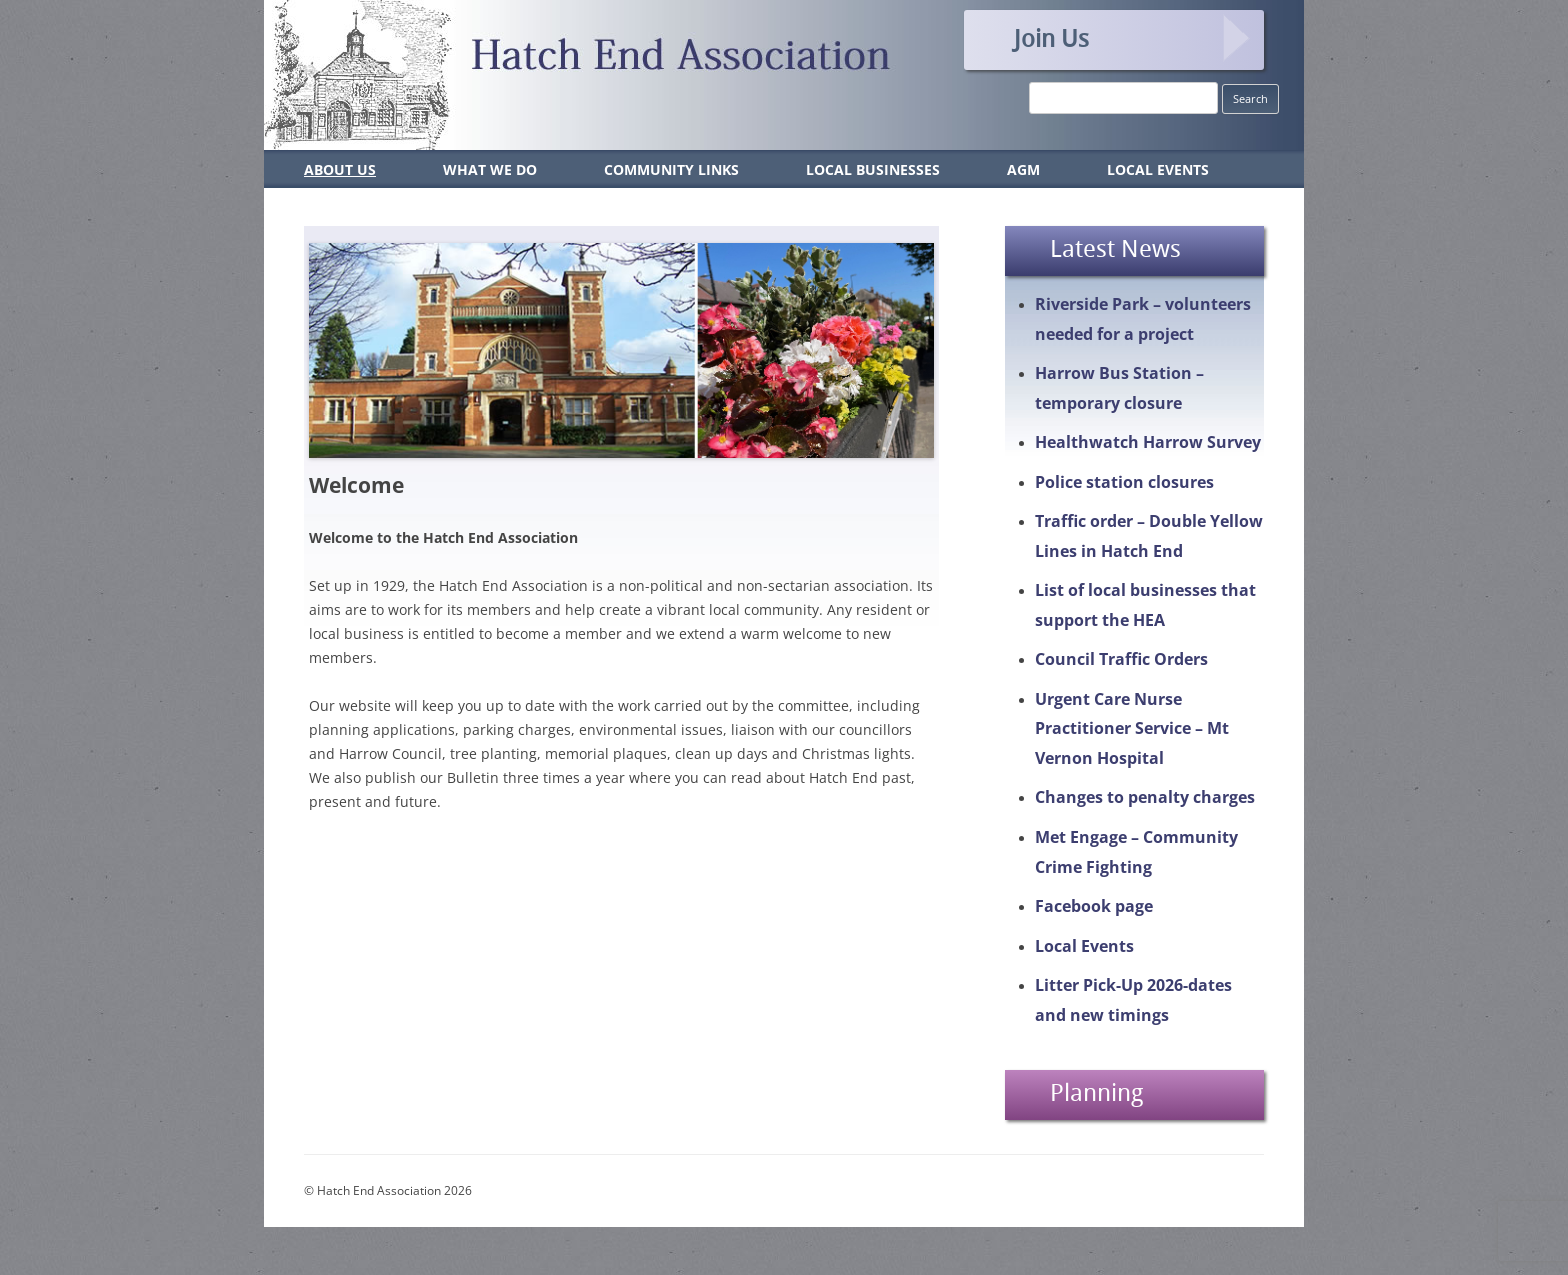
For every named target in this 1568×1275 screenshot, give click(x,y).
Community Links (671, 169)
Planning (1096, 1092)
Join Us (1051, 38)
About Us (340, 169)
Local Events (1158, 169)
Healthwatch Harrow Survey (1148, 442)
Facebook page (1094, 906)
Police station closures (1124, 482)
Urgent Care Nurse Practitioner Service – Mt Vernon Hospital (1132, 728)
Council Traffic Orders (1121, 659)
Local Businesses (873, 169)
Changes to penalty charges (1145, 797)
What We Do (490, 169)
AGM (1023, 169)
